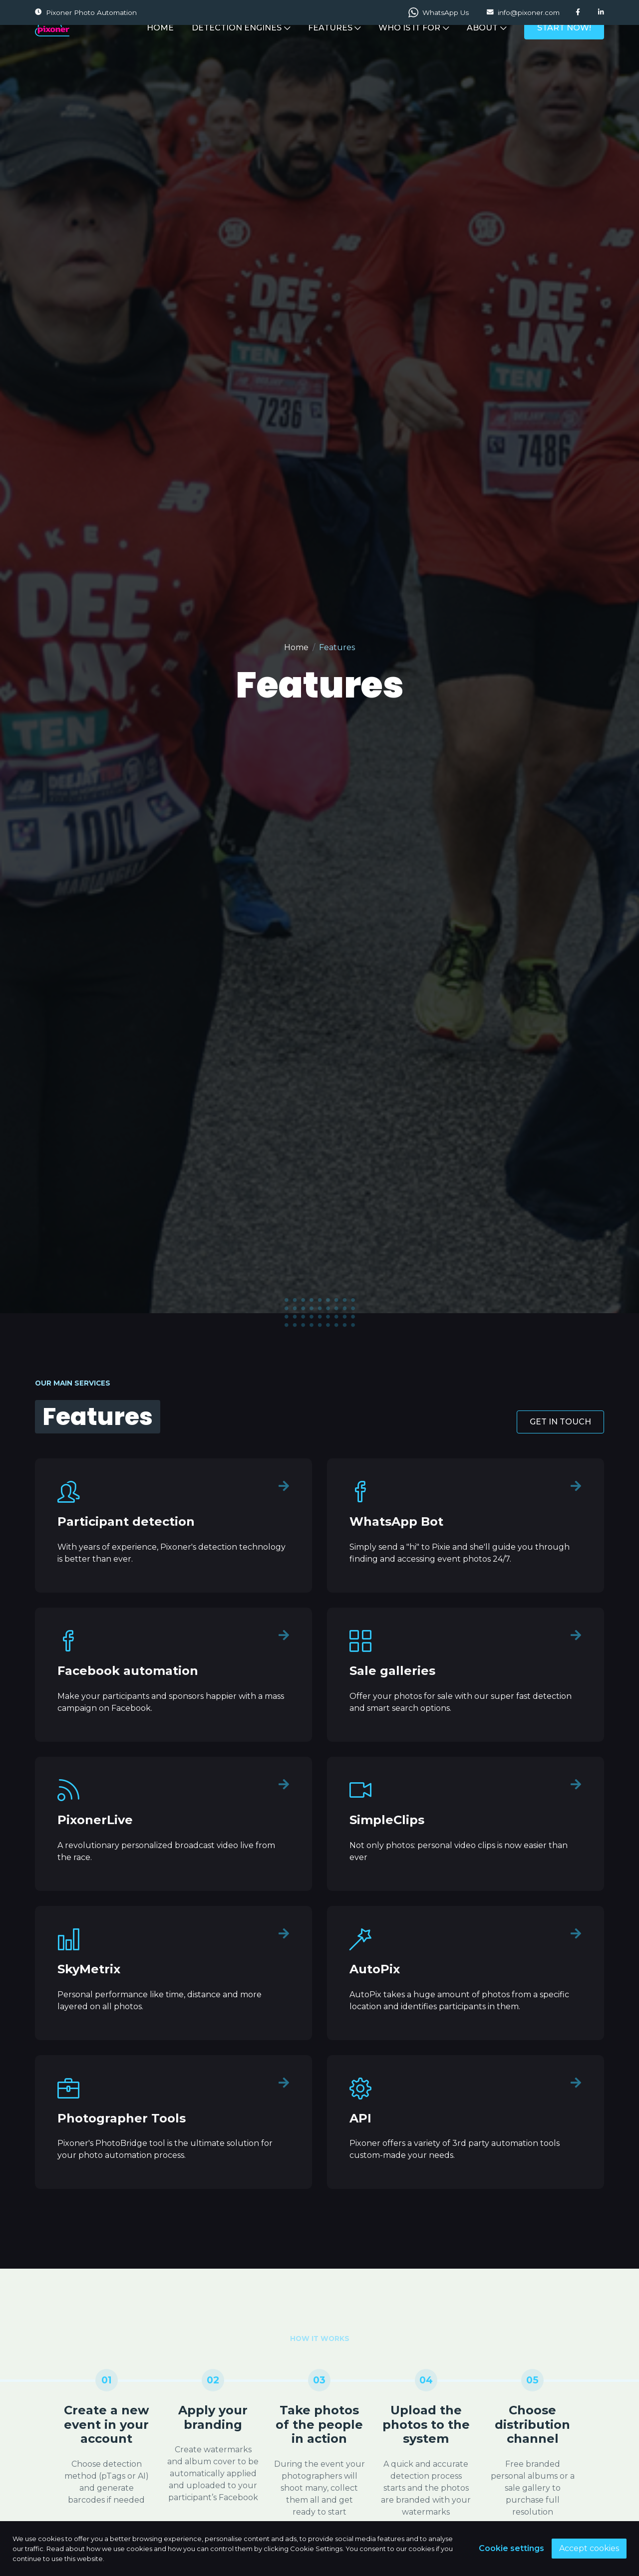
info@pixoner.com (523, 12)
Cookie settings (511, 2548)
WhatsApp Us (438, 12)
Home (296, 647)
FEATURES (334, 46)
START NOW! (564, 46)
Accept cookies (589, 2548)
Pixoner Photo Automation (86, 12)
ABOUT (486, 46)
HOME (160, 46)
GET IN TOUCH (560, 1421)
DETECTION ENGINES (241, 46)
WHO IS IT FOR (413, 46)
